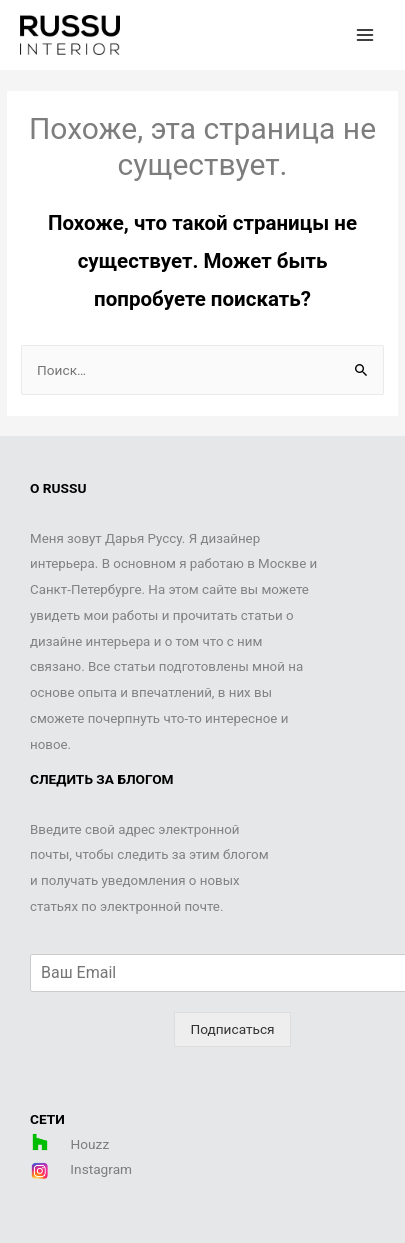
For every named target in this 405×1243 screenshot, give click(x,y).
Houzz (90, 1144)
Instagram (99, 1169)
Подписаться (232, 1029)
